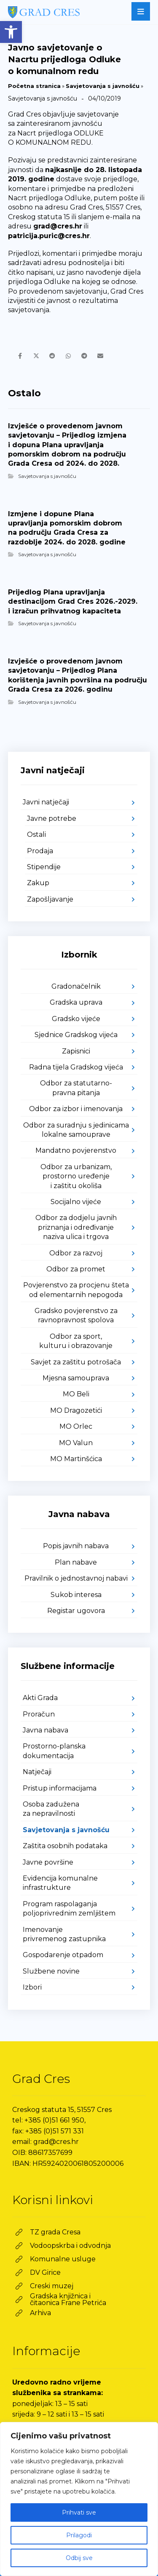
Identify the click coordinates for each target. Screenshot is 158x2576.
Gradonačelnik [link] (76, 986)
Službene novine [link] (51, 1971)
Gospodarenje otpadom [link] (63, 1955)
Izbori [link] (32, 1987)
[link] (11, 32)
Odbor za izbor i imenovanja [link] (76, 1109)
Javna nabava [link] (45, 1730)
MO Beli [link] (76, 1394)
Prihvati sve (79, 2512)
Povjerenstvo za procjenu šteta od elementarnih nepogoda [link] (76, 1289)
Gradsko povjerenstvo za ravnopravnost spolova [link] (76, 1315)
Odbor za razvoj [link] (75, 1253)
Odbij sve (79, 2558)
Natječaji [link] (37, 1772)
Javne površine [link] (48, 1862)
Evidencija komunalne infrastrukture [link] (60, 1883)
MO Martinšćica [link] (76, 1459)
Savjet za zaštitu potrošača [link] (76, 1362)
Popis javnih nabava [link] (76, 1546)
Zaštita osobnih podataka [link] (65, 1846)
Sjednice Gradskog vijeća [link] (76, 1035)
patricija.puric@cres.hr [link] (49, 236)
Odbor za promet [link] (75, 1269)
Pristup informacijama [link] (59, 1788)
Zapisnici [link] (76, 1051)
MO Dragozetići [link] (76, 1410)
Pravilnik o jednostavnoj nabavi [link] (76, 1578)
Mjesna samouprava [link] (76, 1378)
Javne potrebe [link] (51, 818)
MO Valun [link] (76, 1443)
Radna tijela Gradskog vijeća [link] (76, 1067)
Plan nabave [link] (76, 1562)
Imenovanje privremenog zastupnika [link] (64, 1934)
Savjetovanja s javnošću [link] (102, 85)
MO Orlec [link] (75, 1426)
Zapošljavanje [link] (50, 899)
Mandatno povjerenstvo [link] (75, 1150)
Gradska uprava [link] (76, 1002)
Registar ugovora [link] (76, 1611)
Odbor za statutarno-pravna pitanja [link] (76, 1087)
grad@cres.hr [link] (57, 226)
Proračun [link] (39, 1714)
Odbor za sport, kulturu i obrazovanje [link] (75, 1341)
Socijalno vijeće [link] (76, 1202)
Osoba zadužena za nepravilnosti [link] (51, 1808)
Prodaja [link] (40, 851)
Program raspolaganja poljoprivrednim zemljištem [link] (69, 1908)
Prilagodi (79, 2535)
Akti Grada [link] (40, 1698)
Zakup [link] (38, 883)
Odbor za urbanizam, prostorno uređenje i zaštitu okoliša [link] (76, 1176)
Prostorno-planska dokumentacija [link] (54, 1750)
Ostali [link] (36, 834)
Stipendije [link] (44, 867)
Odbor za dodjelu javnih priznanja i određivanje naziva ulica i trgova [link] (76, 1227)
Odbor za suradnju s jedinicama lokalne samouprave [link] (76, 1129)
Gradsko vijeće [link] (76, 1019)
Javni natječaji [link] (46, 802)
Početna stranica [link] (34, 85)
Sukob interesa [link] (76, 1595)
